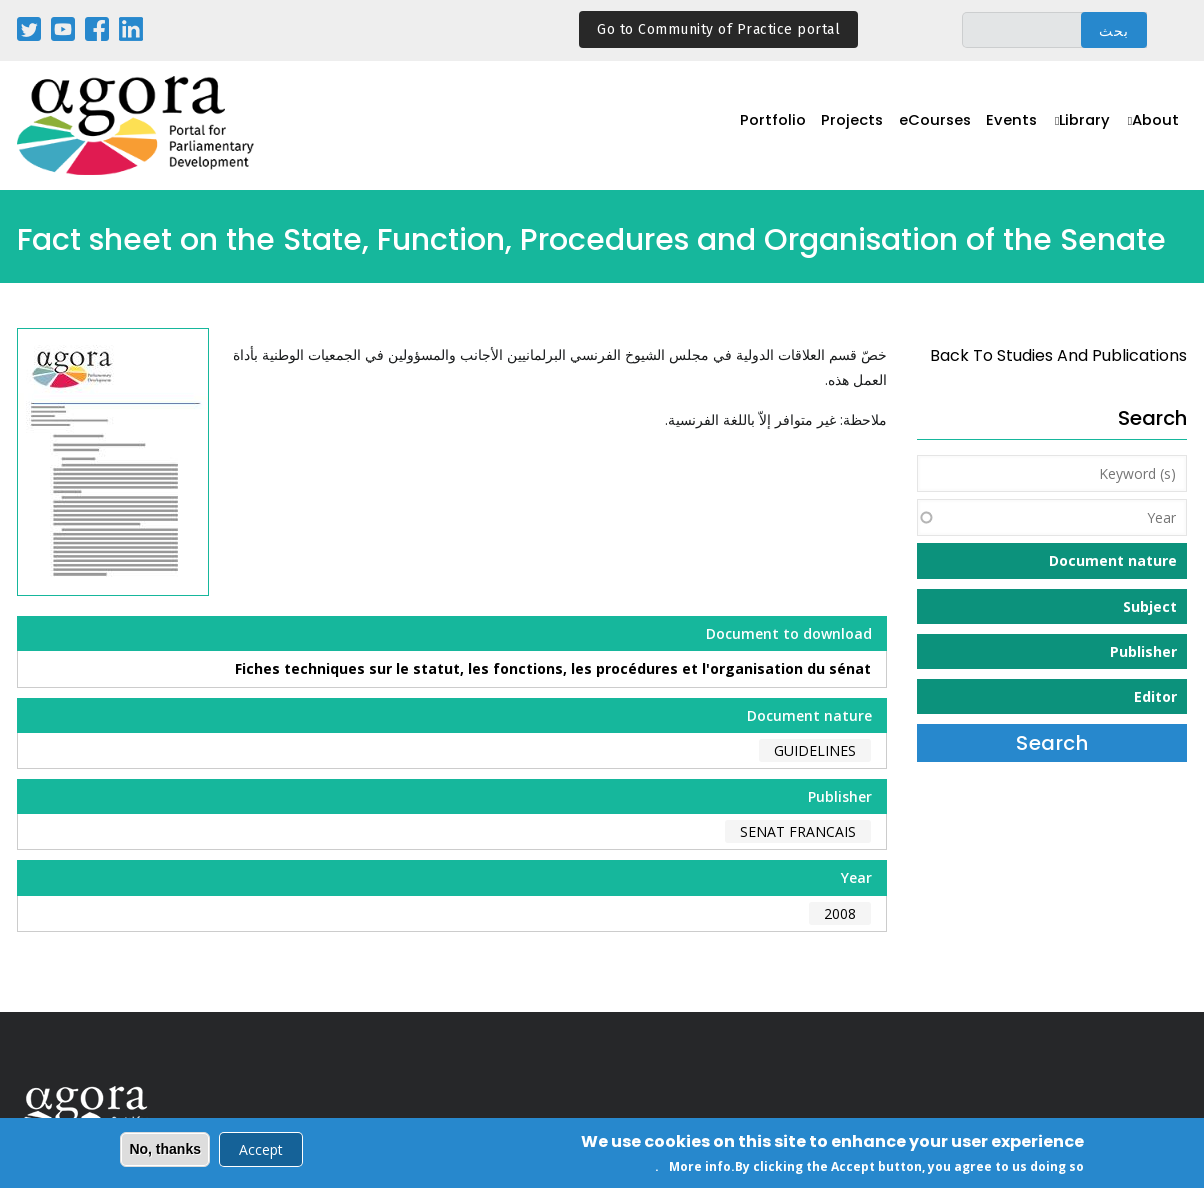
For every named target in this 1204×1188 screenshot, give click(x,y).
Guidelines (815, 750)
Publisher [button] (1143, 651)
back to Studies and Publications (1058, 355)
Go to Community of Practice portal (718, 29)
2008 (840, 913)
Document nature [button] (1113, 560)
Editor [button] (1155, 696)
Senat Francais (798, 831)
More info (700, 1168)
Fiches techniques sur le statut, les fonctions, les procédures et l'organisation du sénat (553, 668)
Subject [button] (1150, 606)
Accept (261, 1151)
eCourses (926, 126)
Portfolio (757, 126)
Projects (839, 126)
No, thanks (165, 1151)
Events (1006, 126)
